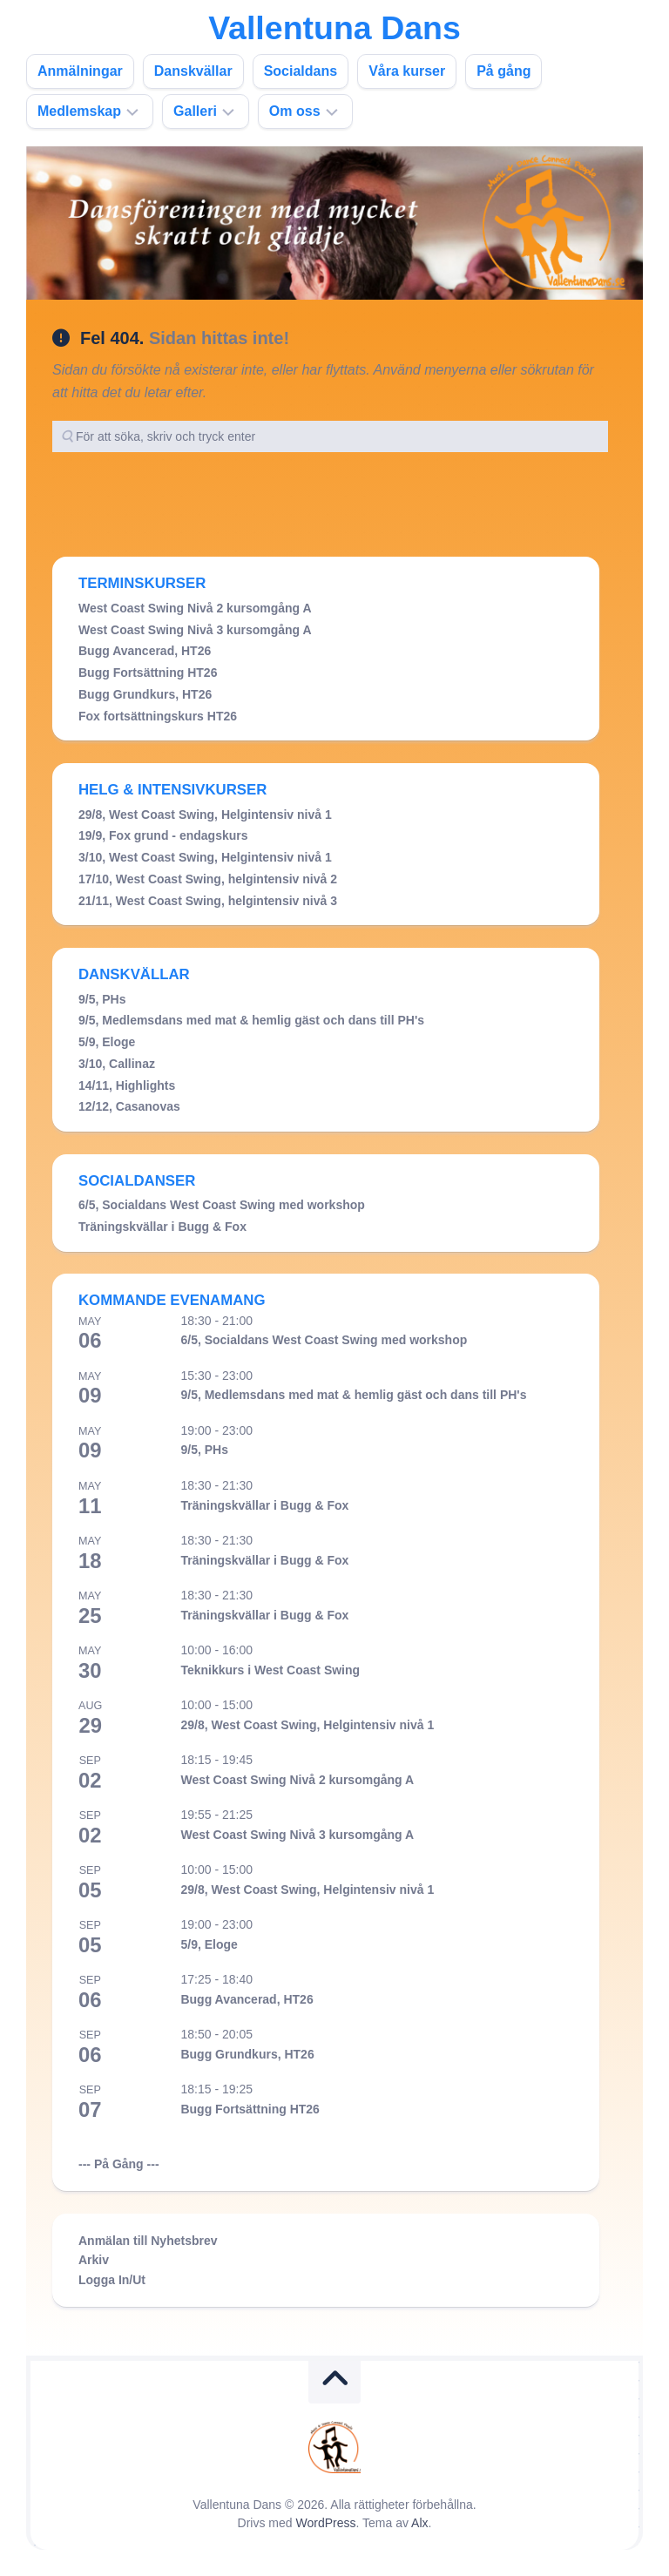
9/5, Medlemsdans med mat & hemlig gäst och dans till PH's (251, 1020)
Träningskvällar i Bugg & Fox (162, 1227)
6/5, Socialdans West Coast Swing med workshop (221, 1205)
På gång (503, 71)
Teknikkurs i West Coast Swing (270, 1670)
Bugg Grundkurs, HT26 (145, 694)
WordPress (326, 2523)
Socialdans (300, 71)
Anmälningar (80, 71)
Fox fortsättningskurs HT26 (157, 716)
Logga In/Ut (111, 2280)
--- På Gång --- (118, 2164)
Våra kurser (406, 71)
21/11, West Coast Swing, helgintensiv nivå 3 (207, 901)
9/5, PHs (101, 999)
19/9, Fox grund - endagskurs (163, 835)
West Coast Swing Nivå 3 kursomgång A (195, 630)
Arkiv (93, 2260)
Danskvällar (193, 71)
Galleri (195, 111)
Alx (419, 2523)
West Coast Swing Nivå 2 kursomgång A (195, 608)
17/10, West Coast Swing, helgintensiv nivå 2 (207, 879)
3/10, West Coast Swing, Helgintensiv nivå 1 (205, 857)
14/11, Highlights (126, 1085)
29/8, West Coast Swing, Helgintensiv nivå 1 (205, 814)
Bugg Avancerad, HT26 (144, 651)
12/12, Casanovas (129, 1106)
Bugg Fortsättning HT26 (147, 672)
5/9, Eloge (106, 1042)
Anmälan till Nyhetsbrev (148, 2241)
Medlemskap (79, 111)
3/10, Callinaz (116, 1064)
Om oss (295, 111)
